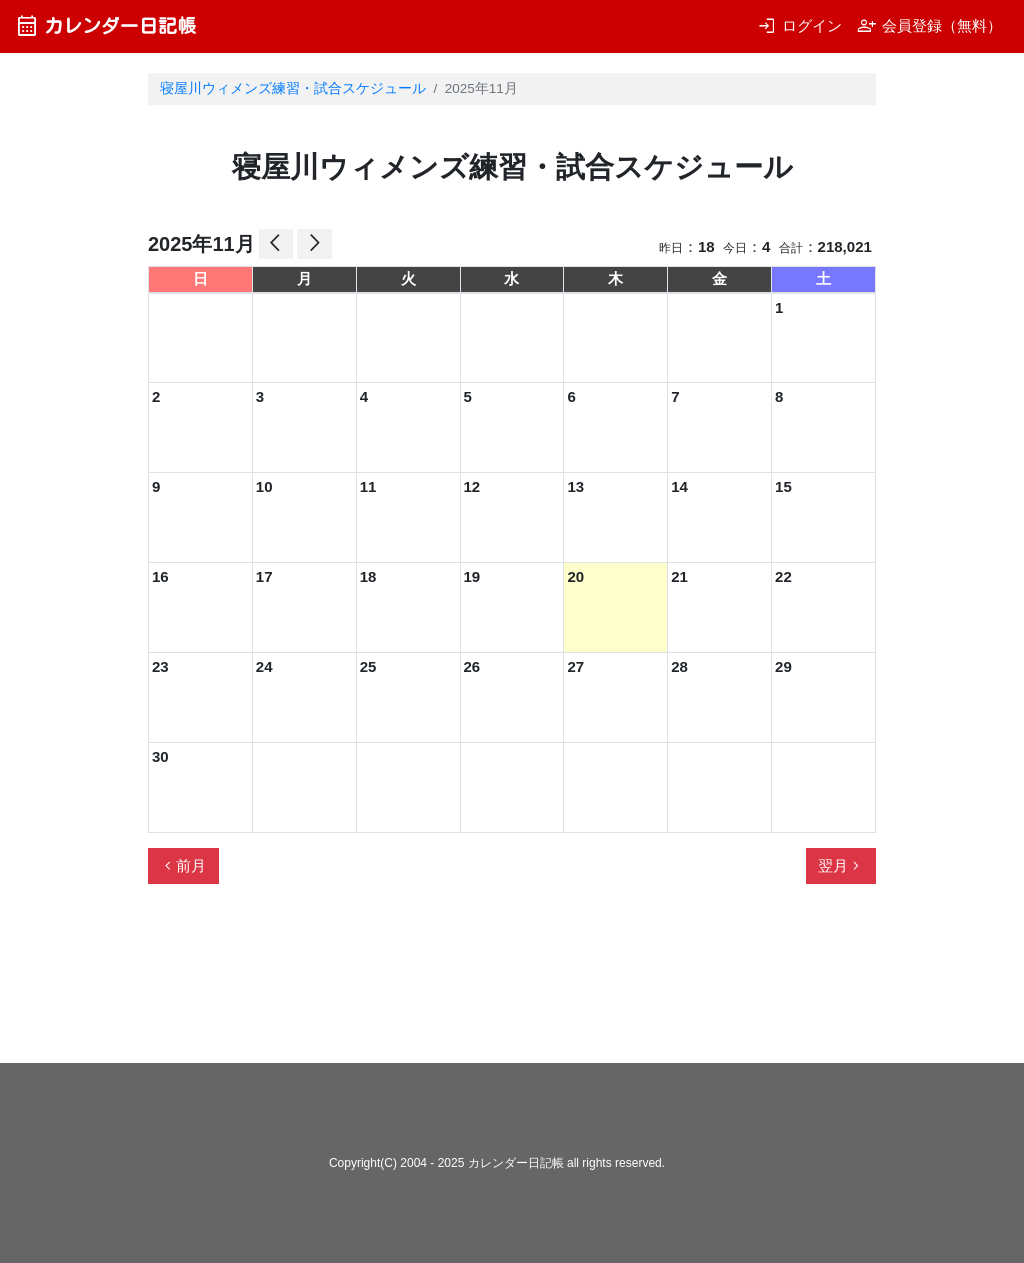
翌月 (841, 866)
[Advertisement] (512, 982)
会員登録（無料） (929, 25)
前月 (183, 866)
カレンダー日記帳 (105, 25)
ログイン (799, 25)
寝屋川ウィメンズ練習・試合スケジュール (293, 88)
